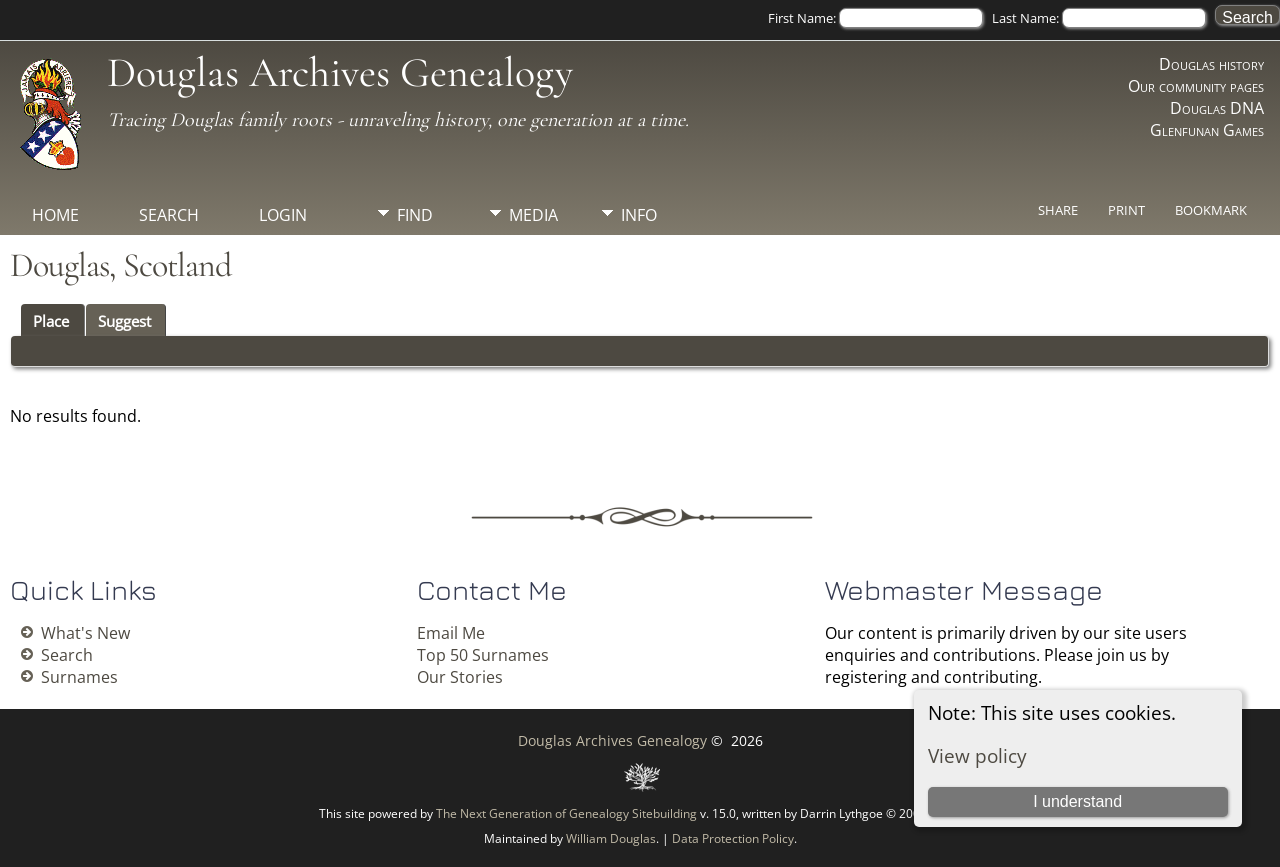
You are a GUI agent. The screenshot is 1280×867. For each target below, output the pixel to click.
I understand (1077, 801)
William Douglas (611, 838)
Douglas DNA (1217, 108)
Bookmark (1211, 210)
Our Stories (460, 677)
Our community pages (1196, 86)
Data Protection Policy (733, 838)
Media (533, 215)
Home (55, 215)
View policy (977, 755)
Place (51, 321)
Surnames (79, 677)
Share (1058, 210)
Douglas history (1211, 64)
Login (283, 215)
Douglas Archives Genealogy (340, 72)
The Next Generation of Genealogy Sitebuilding (566, 813)
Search (169, 215)
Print (1126, 210)
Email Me (451, 633)
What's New (85, 633)
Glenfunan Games (1207, 130)
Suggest (124, 321)
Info (639, 215)
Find (415, 215)
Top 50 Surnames (483, 655)
